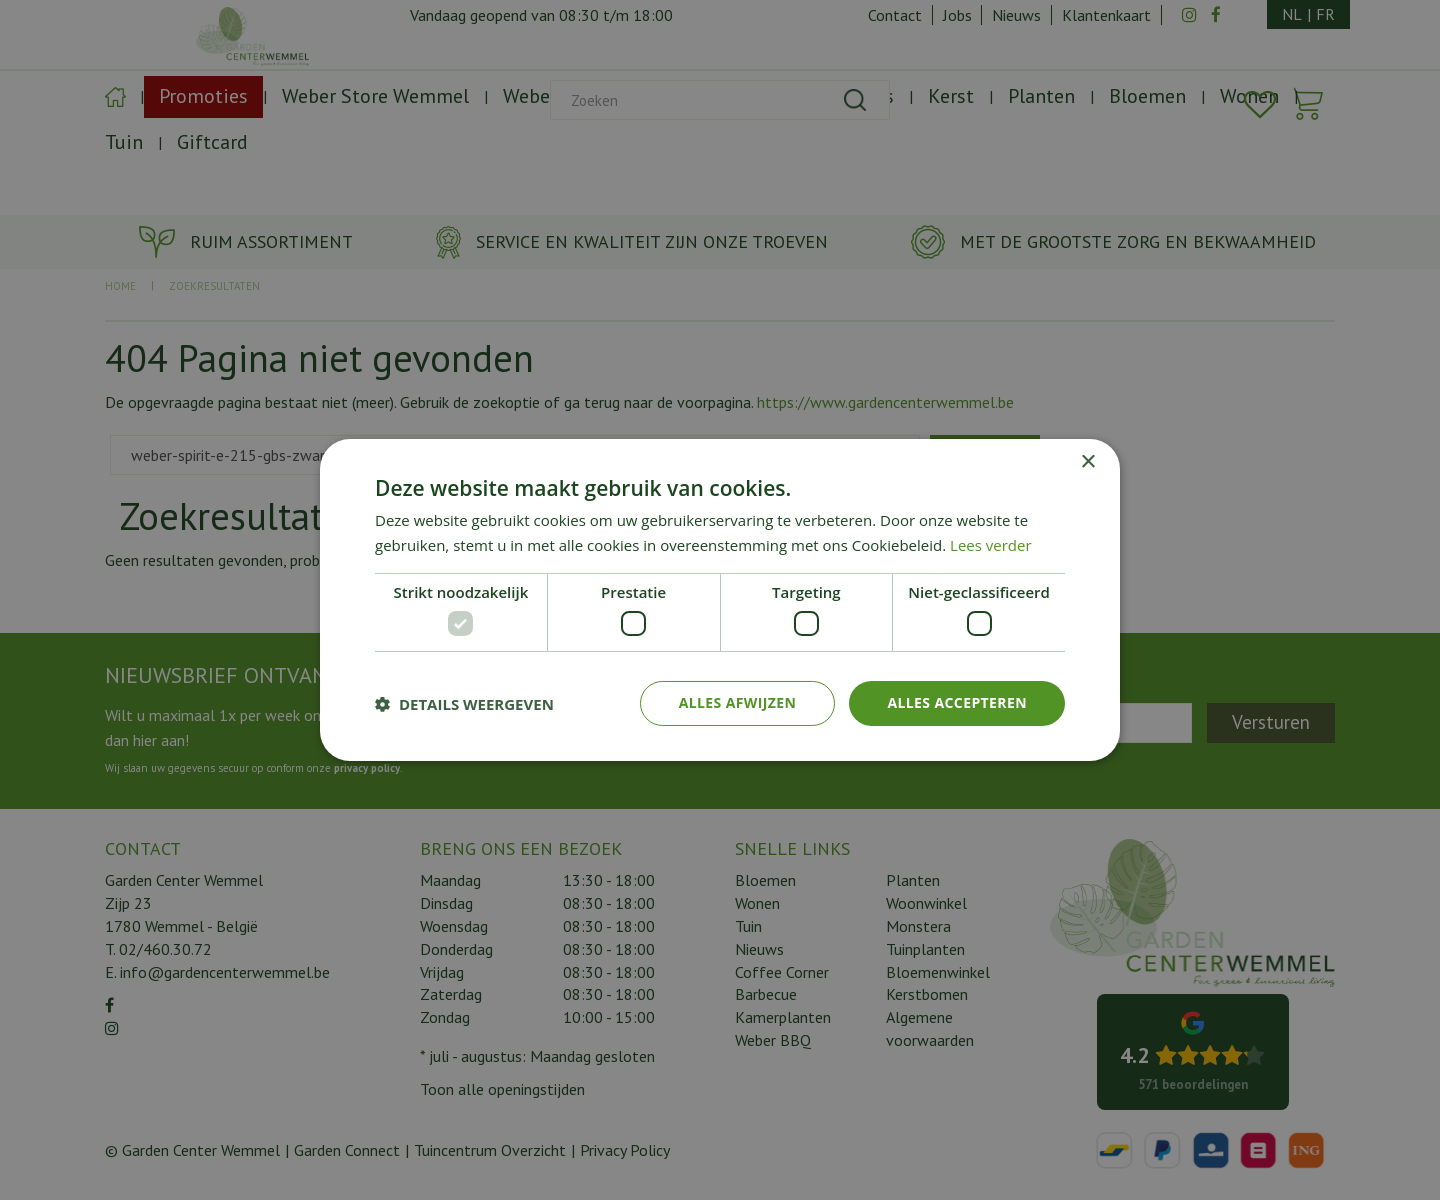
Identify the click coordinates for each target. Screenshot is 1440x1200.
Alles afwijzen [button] (738, 702)
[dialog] (720, 600)
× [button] (1087, 462)
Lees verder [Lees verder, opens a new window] (991, 545)
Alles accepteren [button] (957, 702)
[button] (464, 704)
